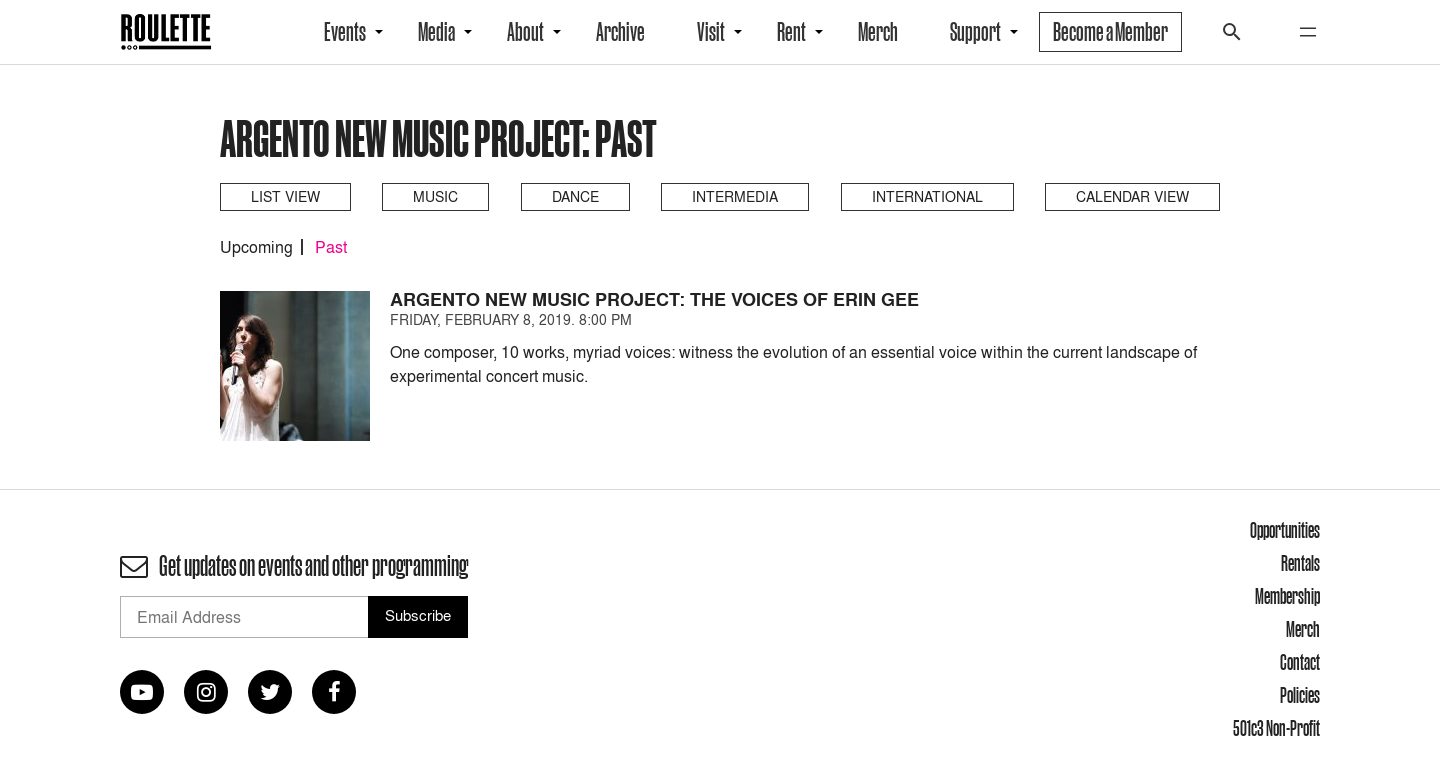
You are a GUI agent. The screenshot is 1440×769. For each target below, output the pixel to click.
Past (331, 247)
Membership (1287, 596)
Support (975, 32)
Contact (1300, 662)
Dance (575, 196)
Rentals (1300, 563)
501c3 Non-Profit (1276, 728)
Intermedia (735, 196)
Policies (1300, 695)
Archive (620, 32)
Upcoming (256, 247)
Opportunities (1285, 530)
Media (436, 32)
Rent (791, 32)
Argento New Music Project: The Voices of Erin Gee (654, 299)
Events (345, 32)
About (525, 32)
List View (285, 196)
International (927, 196)
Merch (878, 32)
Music (435, 196)
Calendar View (1132, 196)
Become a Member (1110, 32)
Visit (711, 32)
